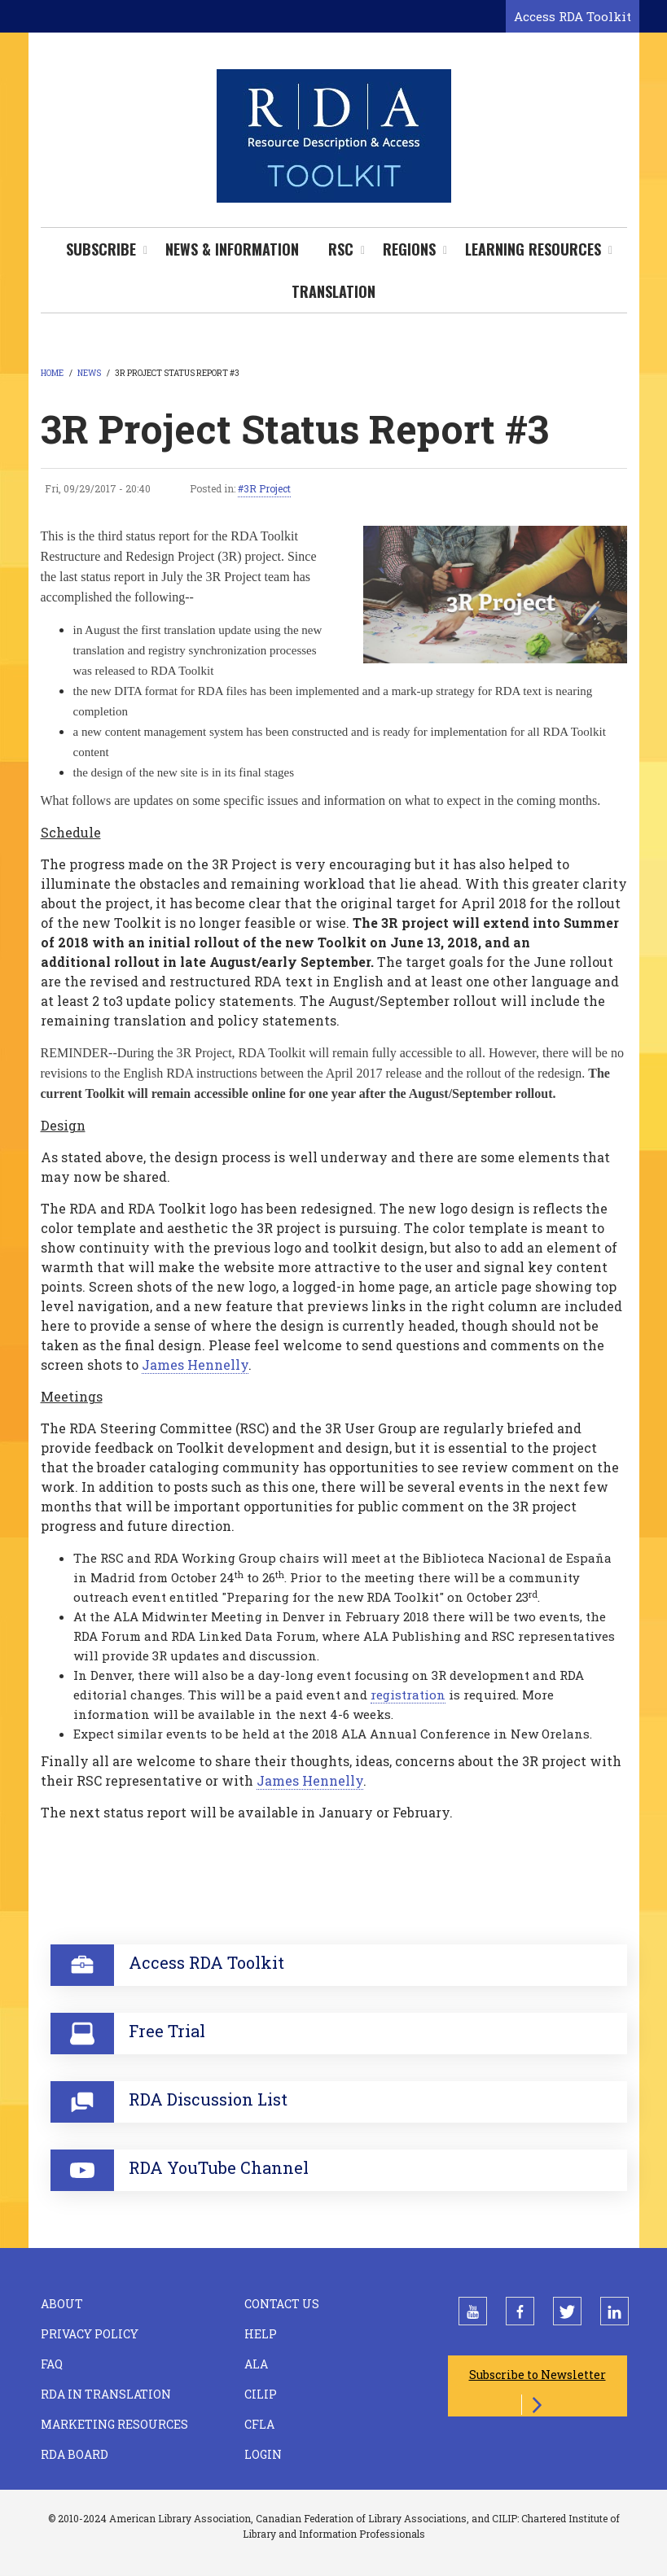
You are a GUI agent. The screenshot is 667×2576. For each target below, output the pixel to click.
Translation (333, 291)
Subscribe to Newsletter (537, 2374)
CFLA (259, 2424)
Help (260, 2334)
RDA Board (74, 2454)
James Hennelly (195, 1364)
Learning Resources (533, 249)
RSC (340, 249)
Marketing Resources (114, 2424)
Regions (409, 249)
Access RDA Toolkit (572, 16)
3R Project (267, 488)
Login (263, 2454)
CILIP (260, 2394)
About (62, 2303)
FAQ (52, 2364)
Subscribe (101, 249)
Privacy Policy (89, 2334)
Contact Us (281, 2303)
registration (408, 1694)
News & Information (232, 249)
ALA (256, 2364)
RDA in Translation (106, 2394)
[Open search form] (490, 17)
